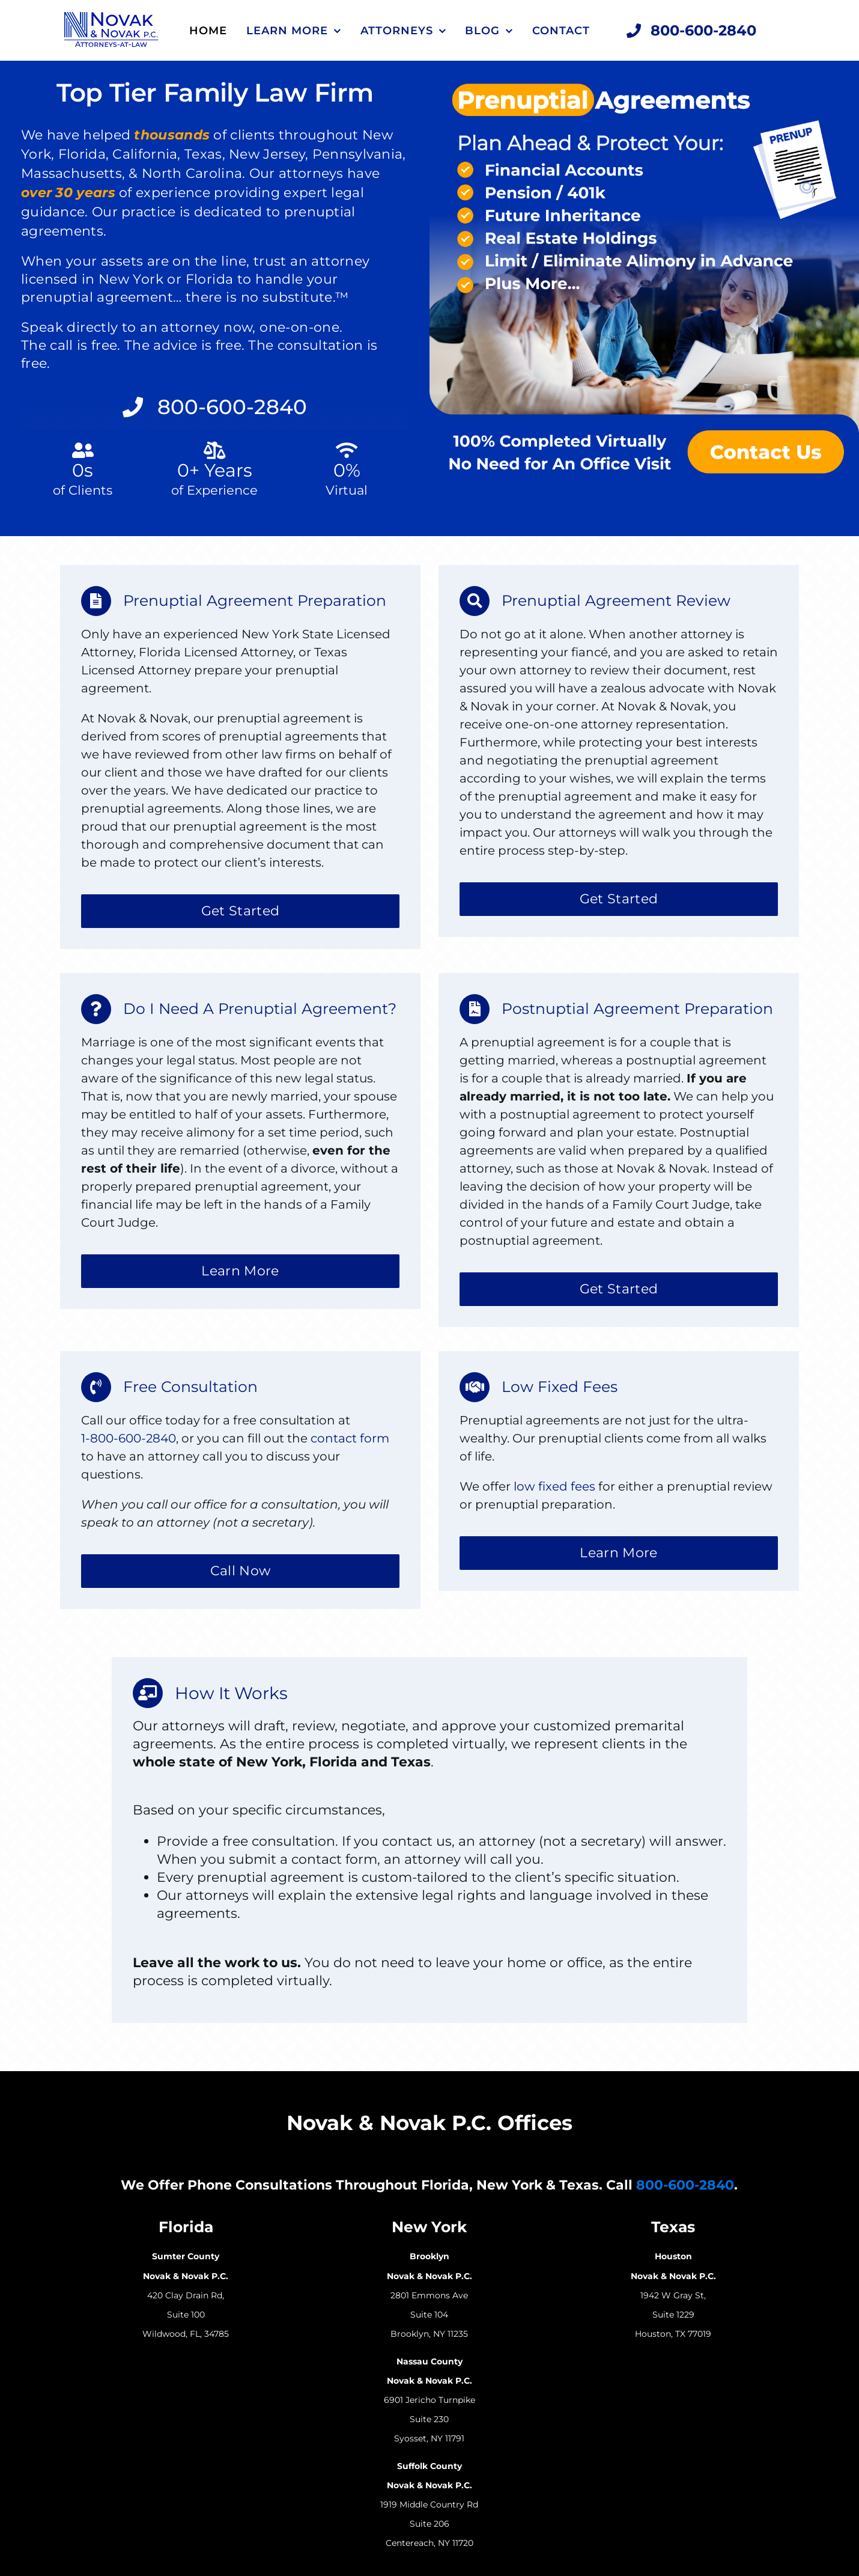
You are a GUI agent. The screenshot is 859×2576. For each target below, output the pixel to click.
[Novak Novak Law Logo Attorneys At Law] (111, 18)
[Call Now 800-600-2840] (691, 30)
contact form (350, 1438)
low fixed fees (554, 1486)
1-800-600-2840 (128, 1438)
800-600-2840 (685, 2185)
